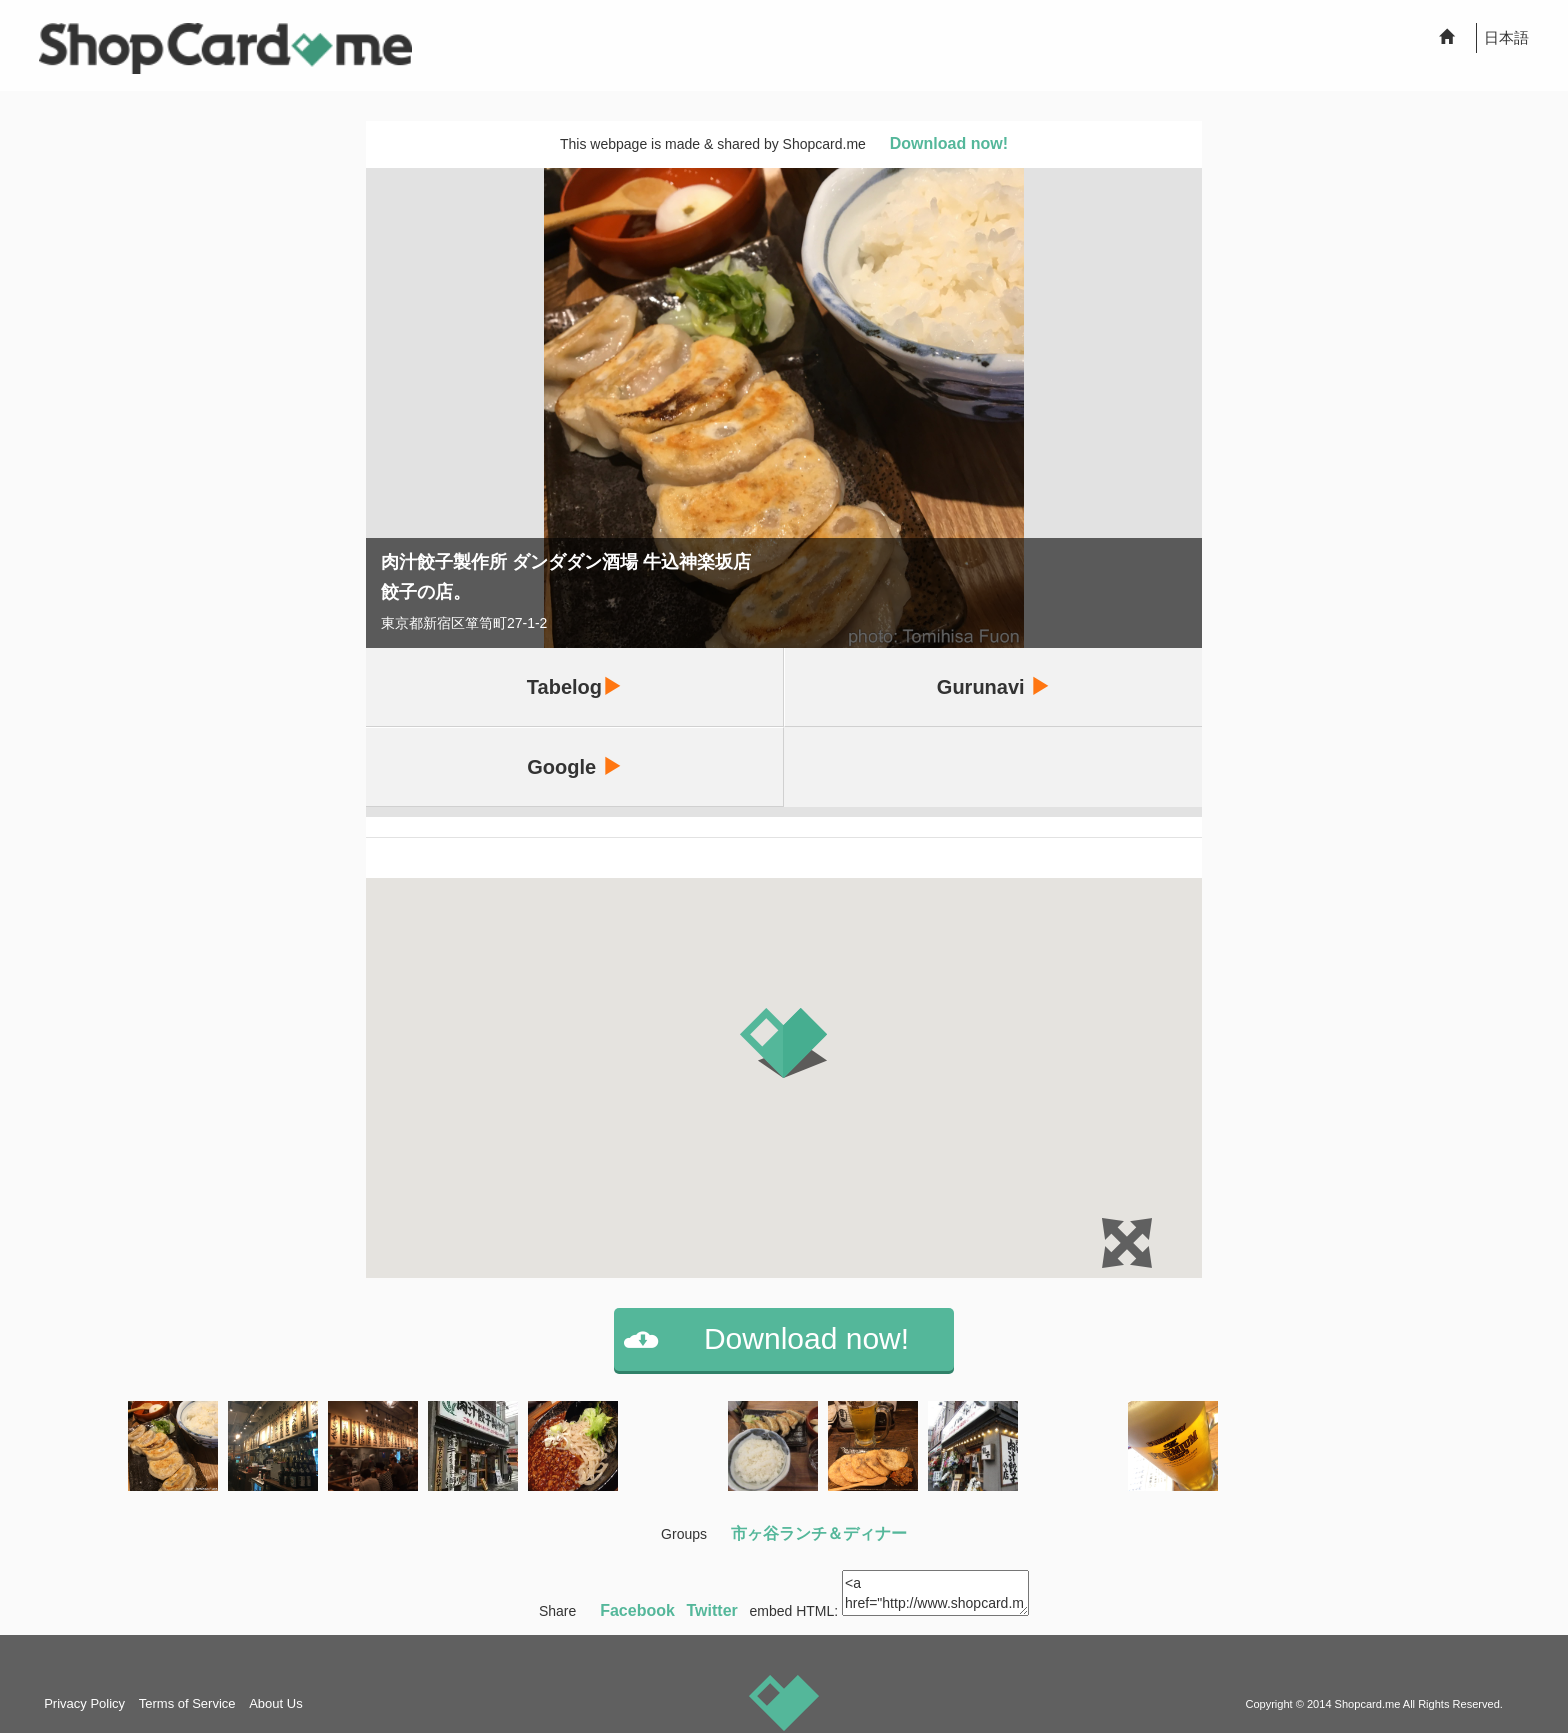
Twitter (712, 1610)
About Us (275, 1703)
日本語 (1506, 37)
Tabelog (574, 686)
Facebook (637, 1610)
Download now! (949, 143)
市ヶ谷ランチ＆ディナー (819, 1533)
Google (574, 766)
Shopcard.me (1368, 1704)
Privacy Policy (84, 1703)
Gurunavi (993, 686)
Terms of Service (187, 1703)
